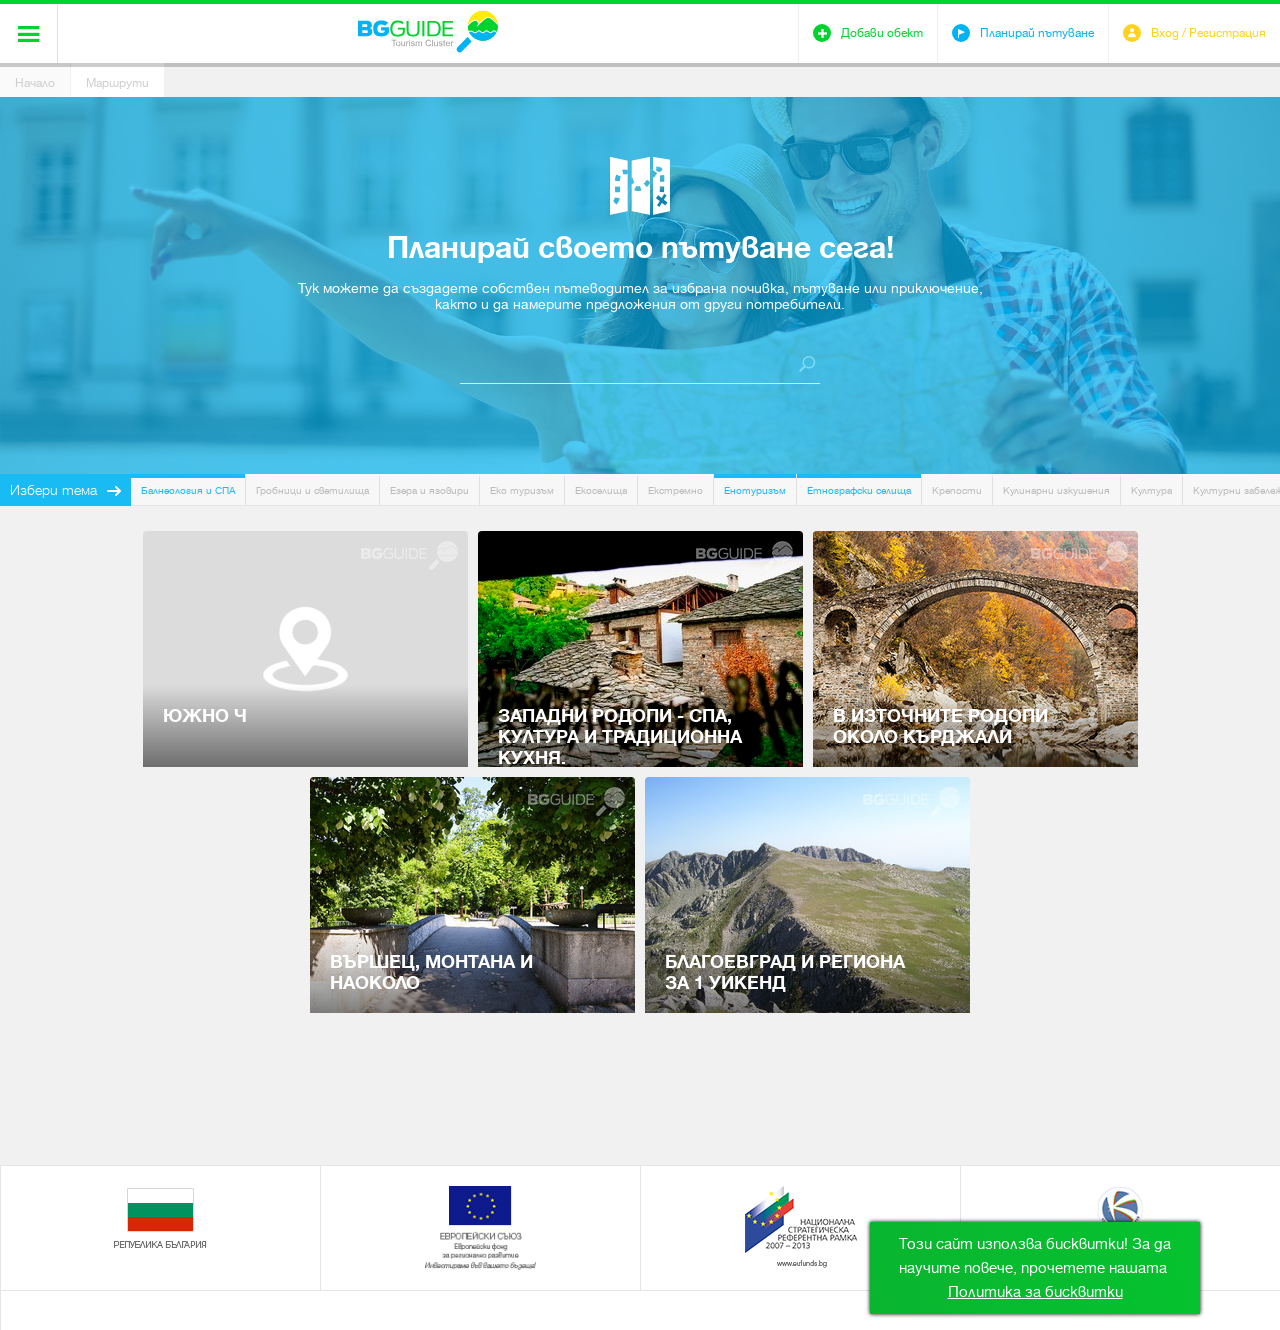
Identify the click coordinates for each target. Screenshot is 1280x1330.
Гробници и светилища (312, 490)
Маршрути (117, 83)
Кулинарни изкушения (1056, 490)
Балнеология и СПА (188, 490)
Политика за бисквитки (1035, 1292)
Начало (35, 83)
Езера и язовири (429, 490)
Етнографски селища (859, 490)
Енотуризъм (755, 490)
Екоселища (601, 490)
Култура (1151, 490)
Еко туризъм (522, 490)
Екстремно (675, 490)
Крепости (957, 490)
